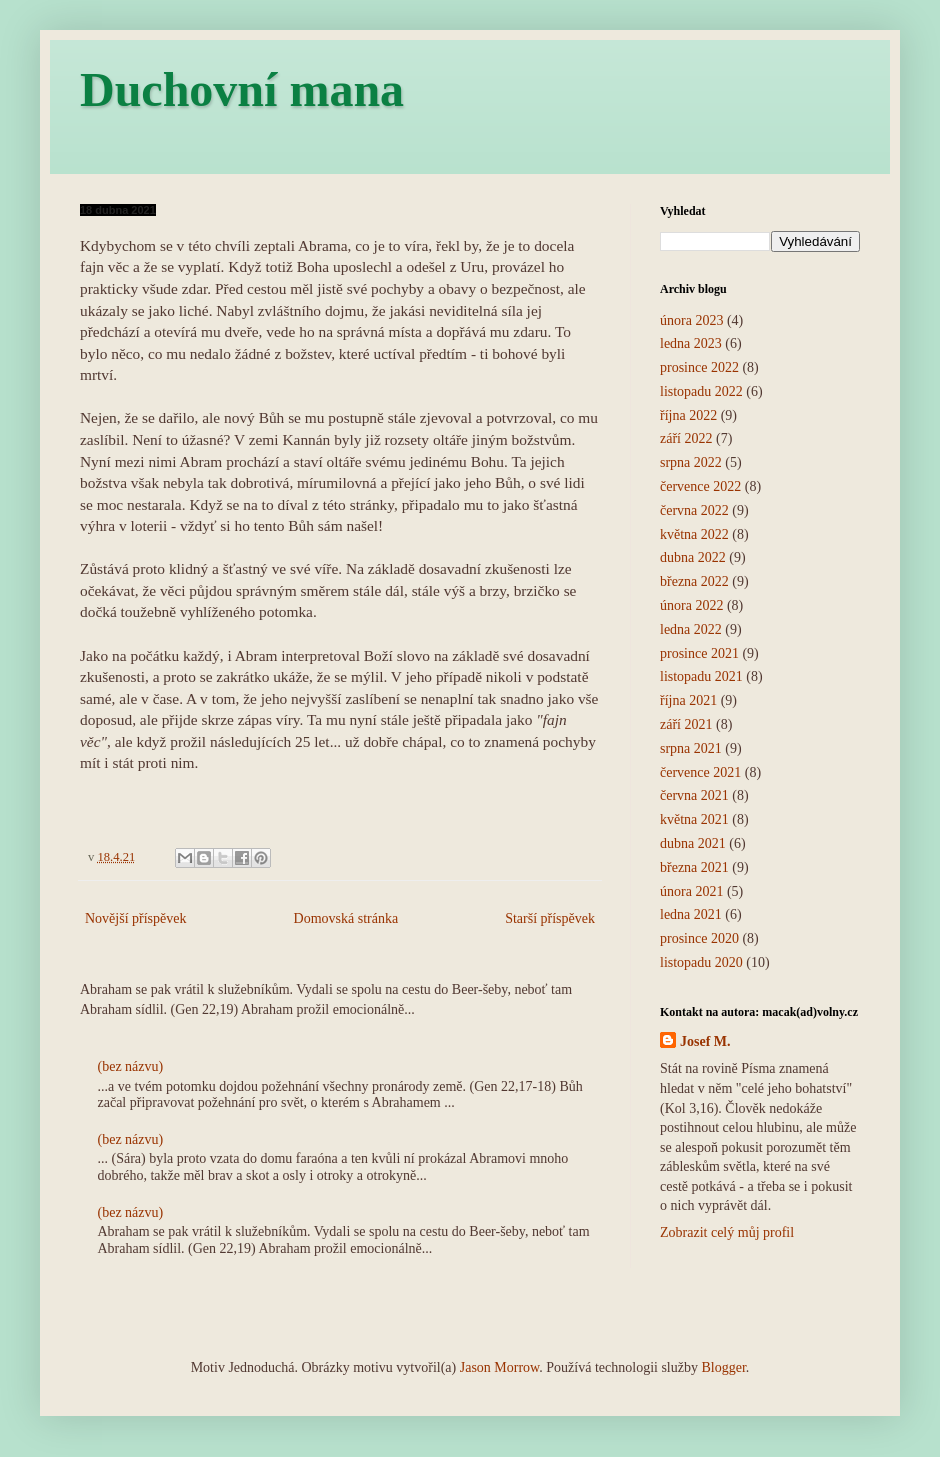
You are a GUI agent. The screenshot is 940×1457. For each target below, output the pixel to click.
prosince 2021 (699, 653)
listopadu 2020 (701, 962)
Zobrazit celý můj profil (727, 1232)
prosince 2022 (699, 367)
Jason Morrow (500, 1367)
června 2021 (694, 795)
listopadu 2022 (701, 391)
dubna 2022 (693, 557)
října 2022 (688, 415)
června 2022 (694, 510)
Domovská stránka (346, 918)
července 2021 (700, 772)
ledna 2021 (691, 914)
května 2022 (694, 534)
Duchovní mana (242, 89)
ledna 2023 (691, 343)
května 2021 (694, 819)
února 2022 (691, 605)
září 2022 (686, 438)
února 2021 (691, 891)
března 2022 (694, 581)
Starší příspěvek (550, 918)
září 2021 (686, 724)
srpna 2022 (691, 462)
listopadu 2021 (701, 676)
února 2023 (691, 320)
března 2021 (694, 867)
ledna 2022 (691, 629)
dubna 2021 (693, 843)
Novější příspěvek (135, 918)
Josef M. (705, 1041)
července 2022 (700, 486)
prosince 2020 (699, 938)
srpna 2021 (691, 748)
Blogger (723, 1367)
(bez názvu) (131, 1066)
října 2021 (688, 700)
